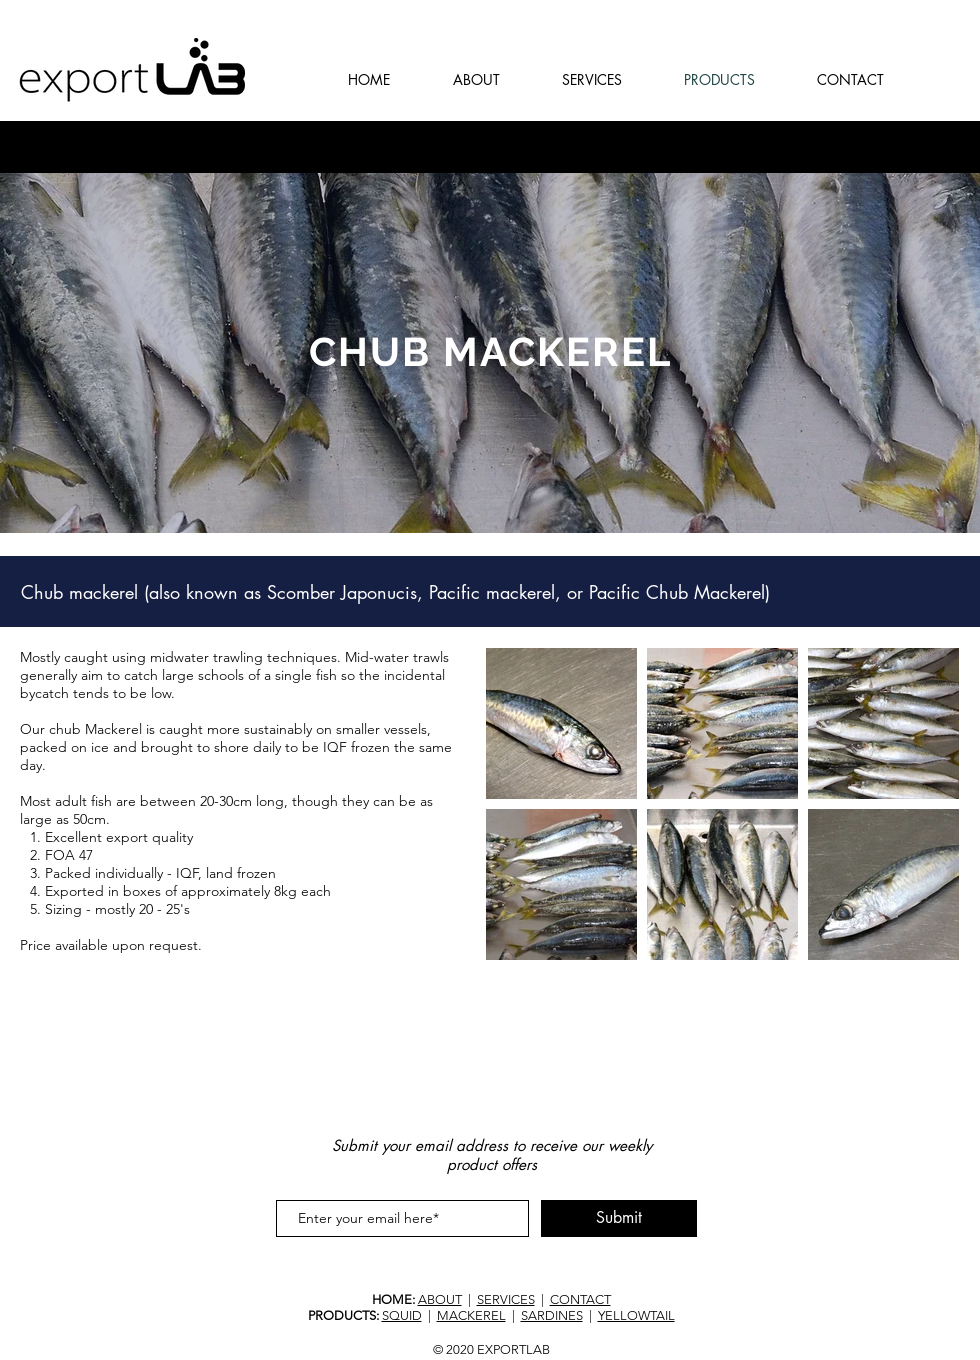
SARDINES (552, 1315)
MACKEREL (471, 1315)
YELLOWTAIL (636, 1315)
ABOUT (440, 1299)
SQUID (402, 1315)
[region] (490, 353)
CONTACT (580, 1299)
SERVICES (506, 1299)
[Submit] (619, 1218)
